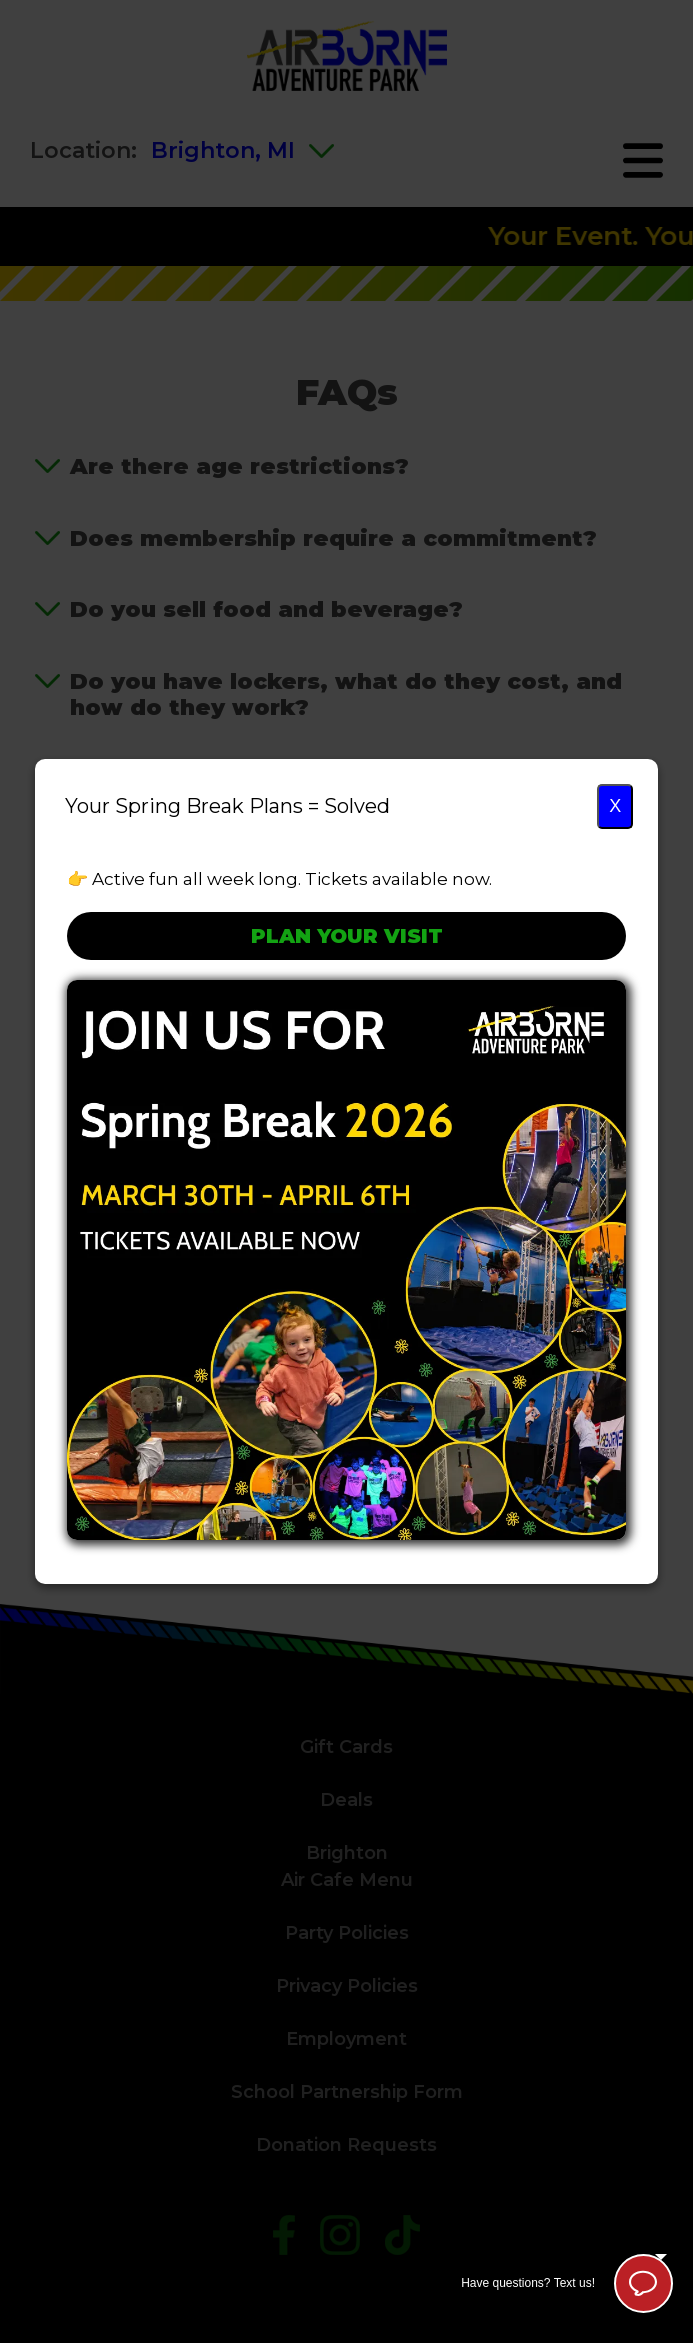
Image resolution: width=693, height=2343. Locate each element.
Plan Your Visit (347, 936)
